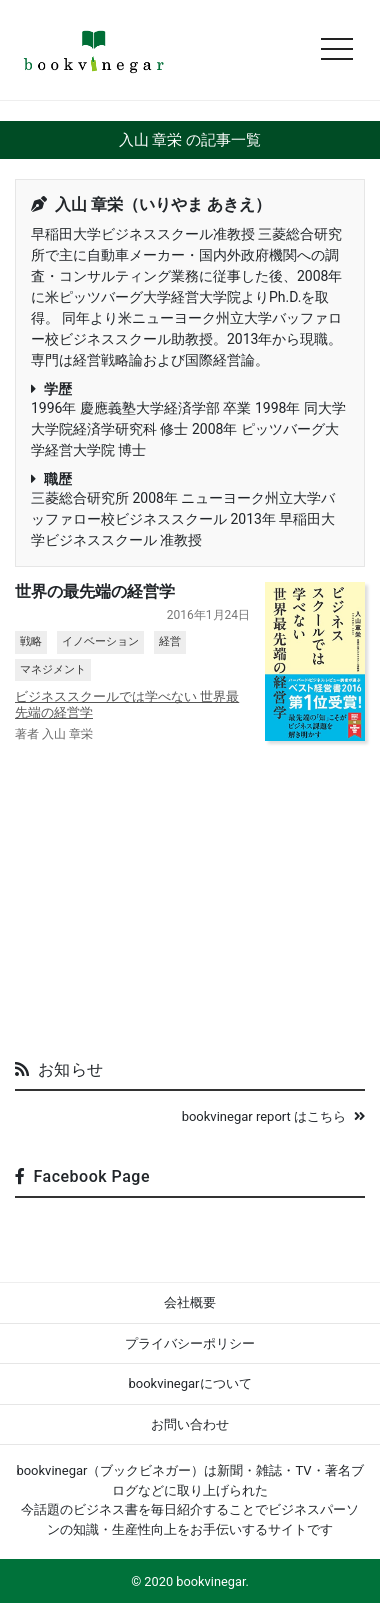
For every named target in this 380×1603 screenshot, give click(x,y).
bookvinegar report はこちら (273, 1116)
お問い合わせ (190, 1424)
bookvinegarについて (189, 1383)
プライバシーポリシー (190, 1343)
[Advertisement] (190, 893)
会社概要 (190, 1302)
